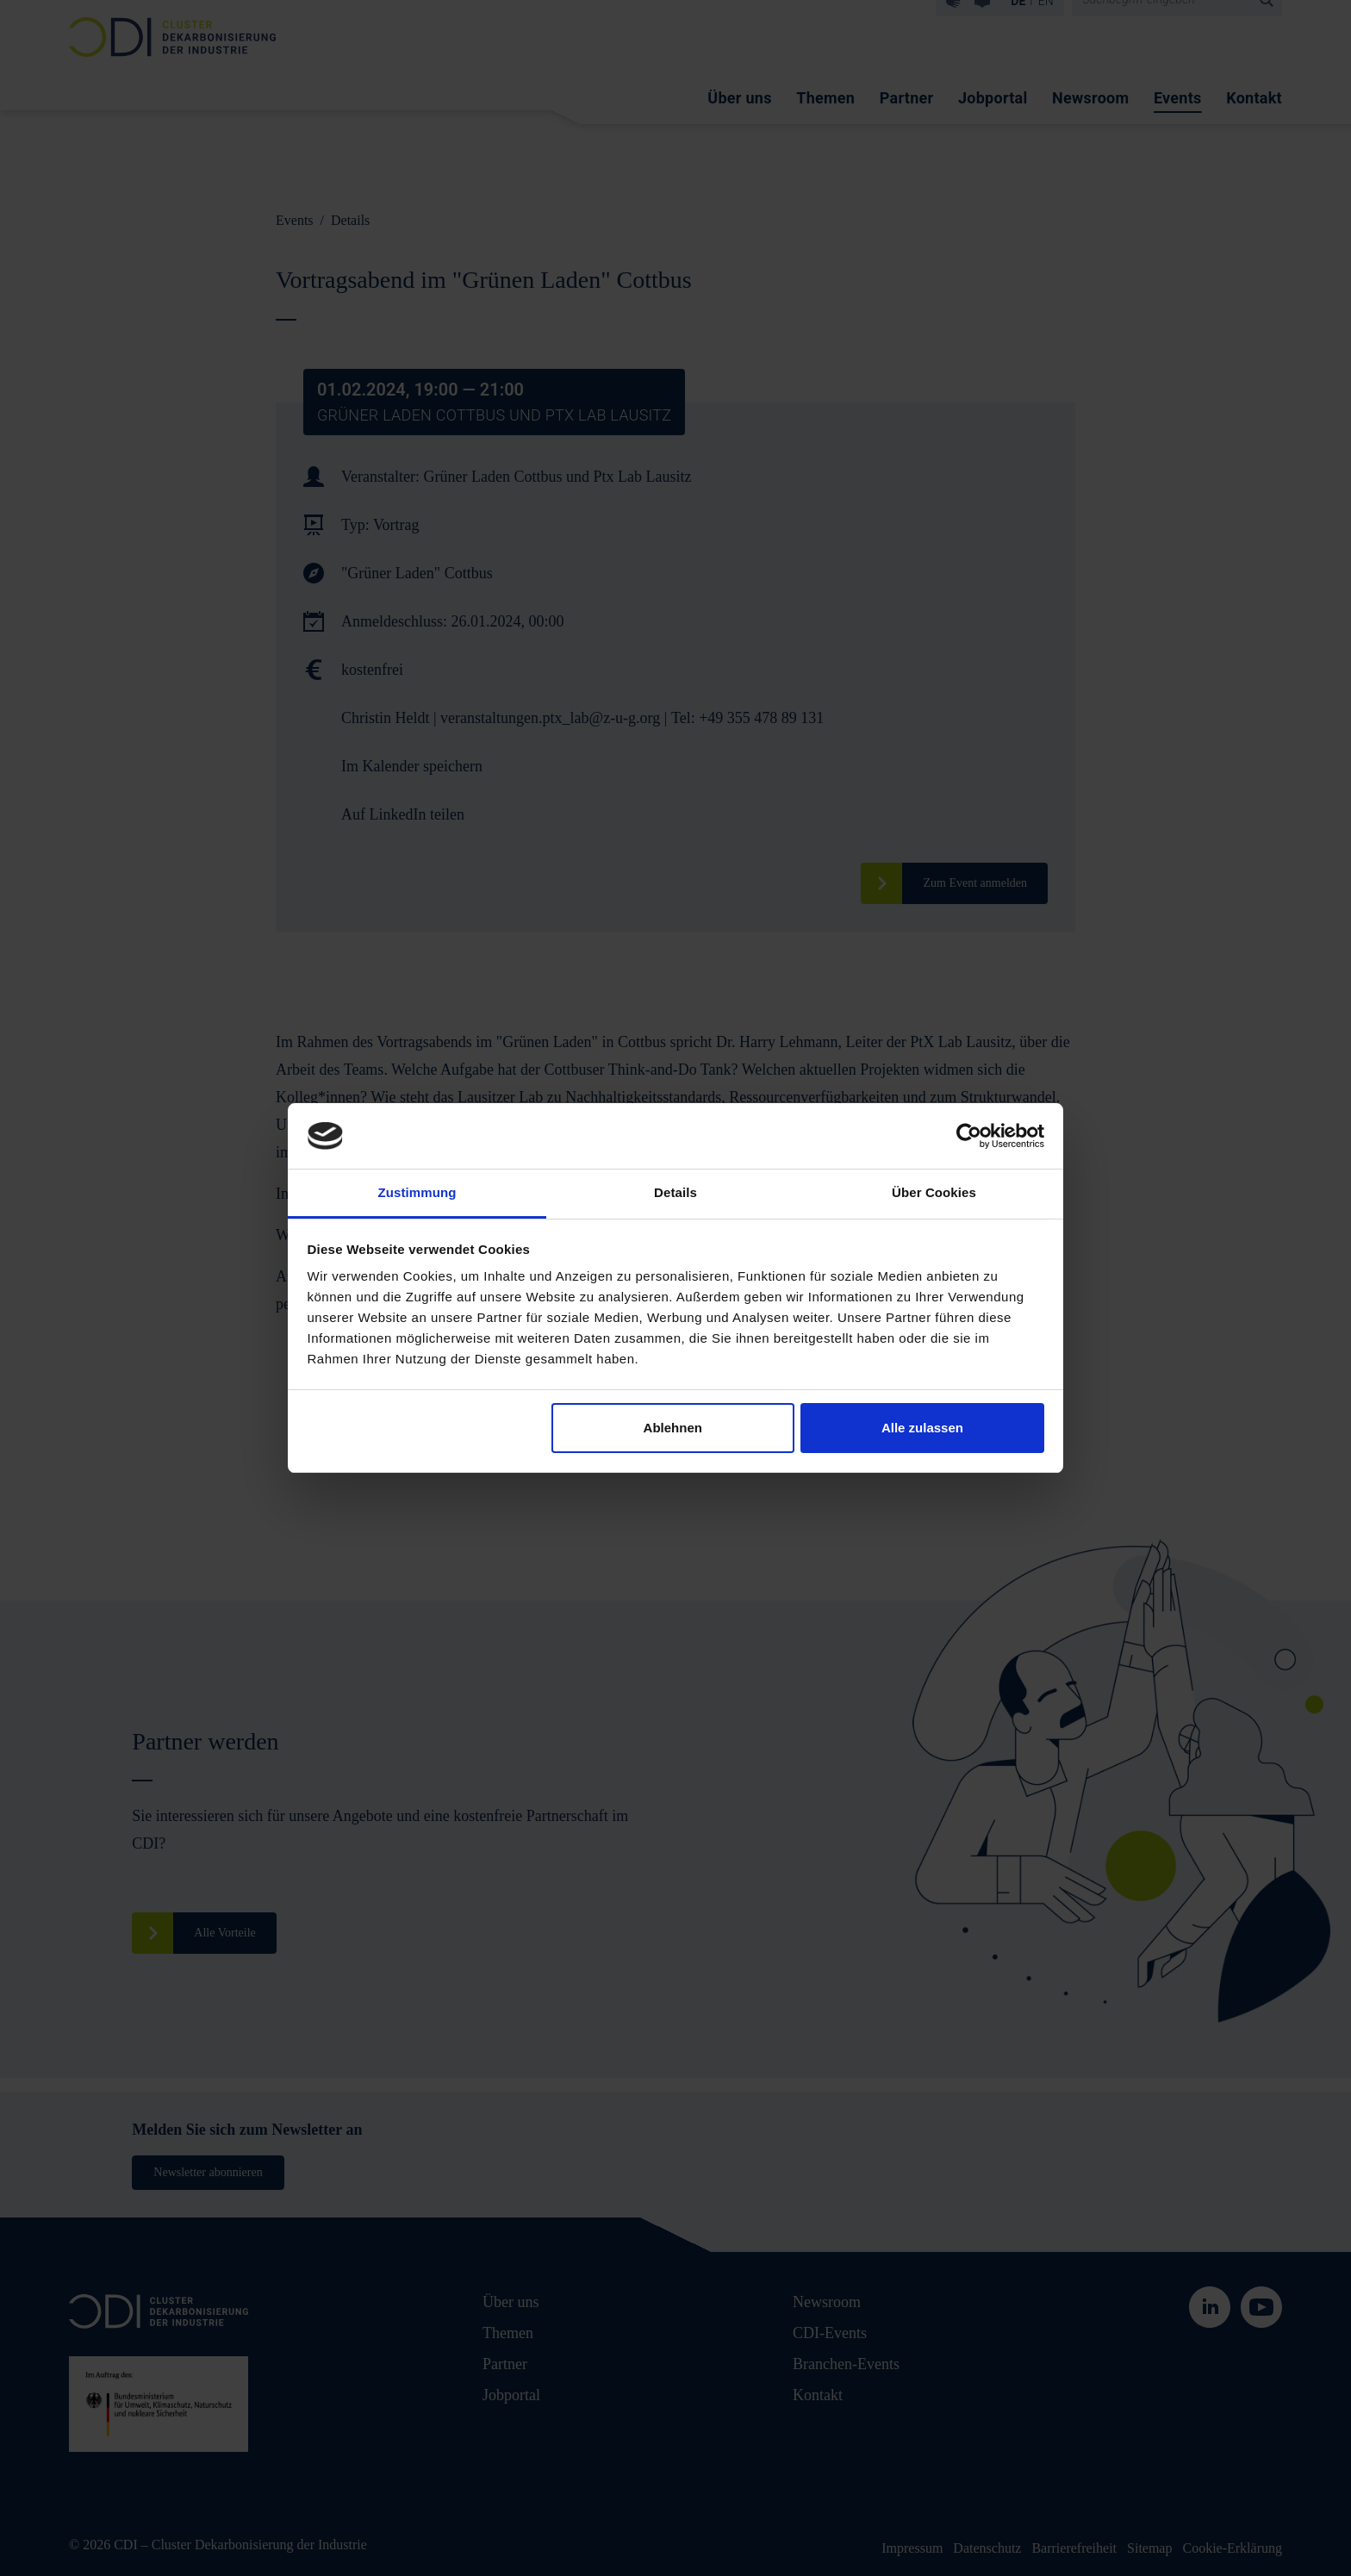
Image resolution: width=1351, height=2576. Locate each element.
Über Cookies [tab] (934, 1192)
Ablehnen (673, 1427)
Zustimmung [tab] (417, 1192)
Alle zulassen (922, 1427)
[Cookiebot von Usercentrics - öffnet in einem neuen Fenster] (968, 1136)
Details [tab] (675, 1192)
